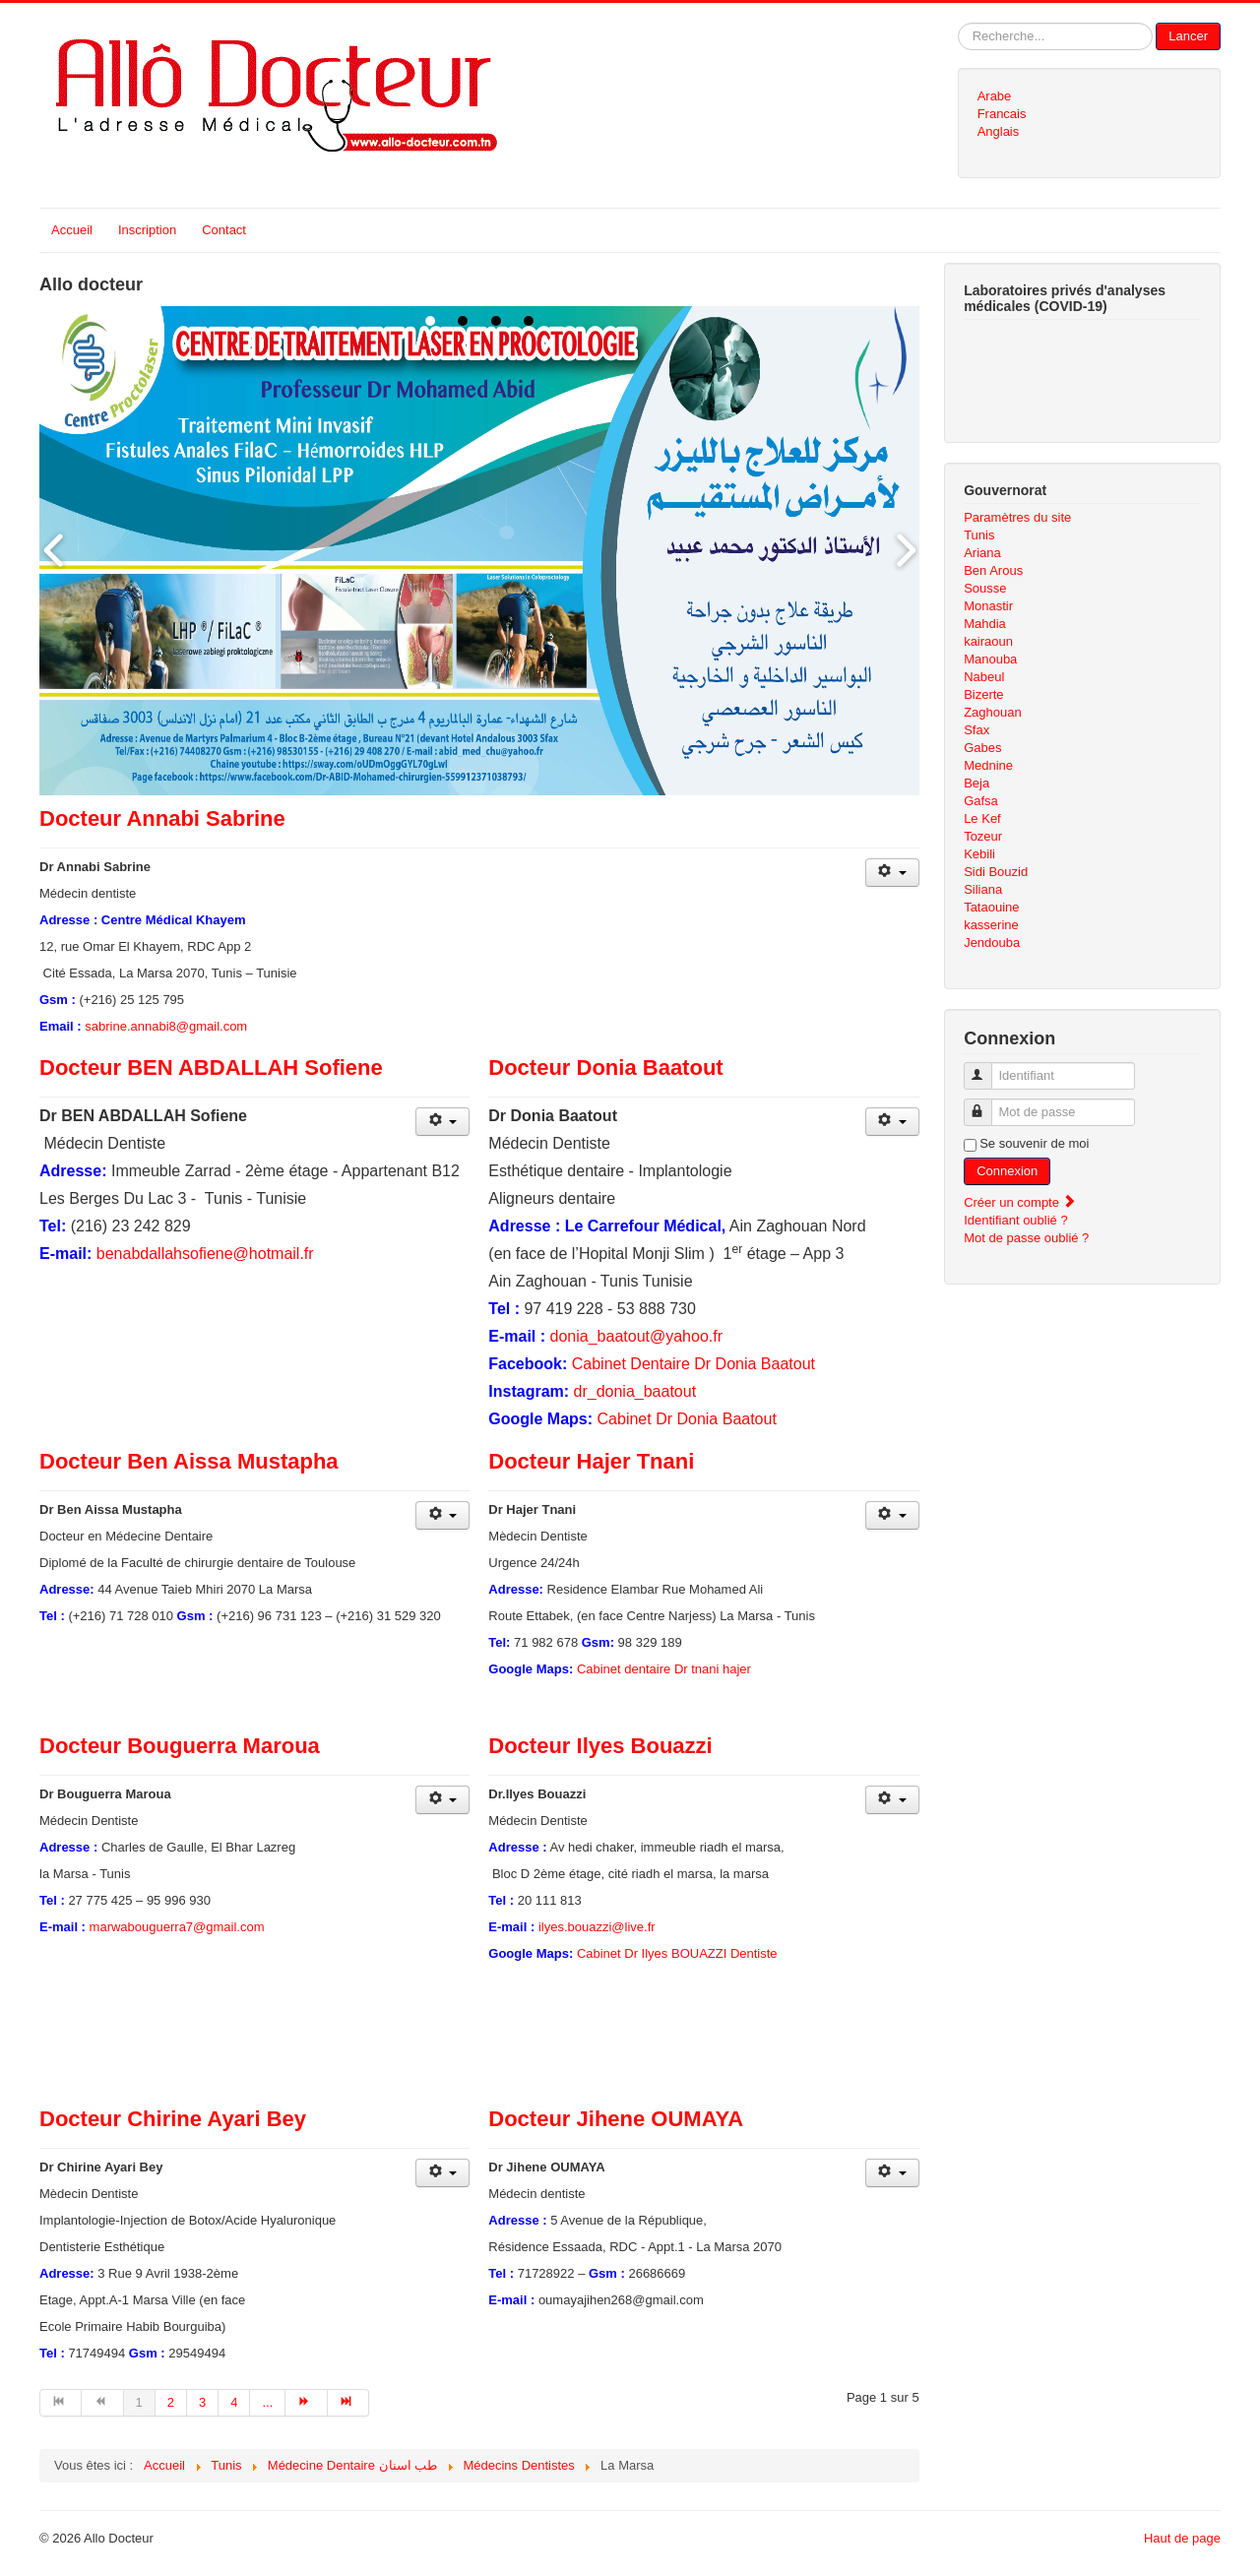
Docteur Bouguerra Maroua (179, 1745)
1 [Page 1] (139, 2402)
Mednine (988, 765)
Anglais (998, 131)
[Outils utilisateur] (892, 872)
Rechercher (958, 23)
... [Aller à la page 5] (267, 2402)
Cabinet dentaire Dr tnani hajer (664, 1669)
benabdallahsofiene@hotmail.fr (205, 1253)
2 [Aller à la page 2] (170, 2402)
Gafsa (981, 800)
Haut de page (1182, 2538)
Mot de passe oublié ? (1026, 1237)
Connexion (1007, 1170)
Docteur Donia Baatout (605, 1067)
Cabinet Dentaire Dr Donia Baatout (693, 1363)
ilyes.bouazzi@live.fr (597, 1926)
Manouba (990, 659)
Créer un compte (1020, 1202)
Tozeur (983, 836)
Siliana (983, 889)
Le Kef (982, 818)
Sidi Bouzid (996, 871)
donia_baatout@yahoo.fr (636, 1336)
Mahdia (985, 623)
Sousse (985, 588)
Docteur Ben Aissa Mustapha (189, 1461)
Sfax (976, 730)
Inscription (147, 229)
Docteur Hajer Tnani (591, 1461)
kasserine (991, 924)
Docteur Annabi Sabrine (162, 818)
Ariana (982, 552)
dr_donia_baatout (635, 1391)
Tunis (979, 535)
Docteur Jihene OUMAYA (615, 2118)
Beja (976, 783)
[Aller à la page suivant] (306, 2403)
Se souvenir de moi (1034, 1143)
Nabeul (984, 676)
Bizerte (983, 694)
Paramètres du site (1017, 517)
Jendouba (992, 942)
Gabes (982, 747)
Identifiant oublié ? (1016, 1220)
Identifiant (986, 1067)
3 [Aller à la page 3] (202, 2402)
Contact (224, 229)
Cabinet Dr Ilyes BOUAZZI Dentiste (677, 1953)
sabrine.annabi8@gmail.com (166, 1026)
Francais (1002, 113)
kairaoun (988, 641)
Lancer (1188, 36)
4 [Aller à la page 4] (233, 2402)
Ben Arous (993, 570)
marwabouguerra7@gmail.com (177, 1926)
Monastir (988, 605)
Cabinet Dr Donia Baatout (687, 1419)
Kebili (979, 854)
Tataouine (991, 907)
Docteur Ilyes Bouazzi (600, 1745)
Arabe (994, 96)
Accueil (72, 229)
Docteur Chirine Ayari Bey (172, 2118)
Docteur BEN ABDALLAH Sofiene (211, 1067)
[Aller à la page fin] (348, 2403)
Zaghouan (993, 712)
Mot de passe (986, 1103)
